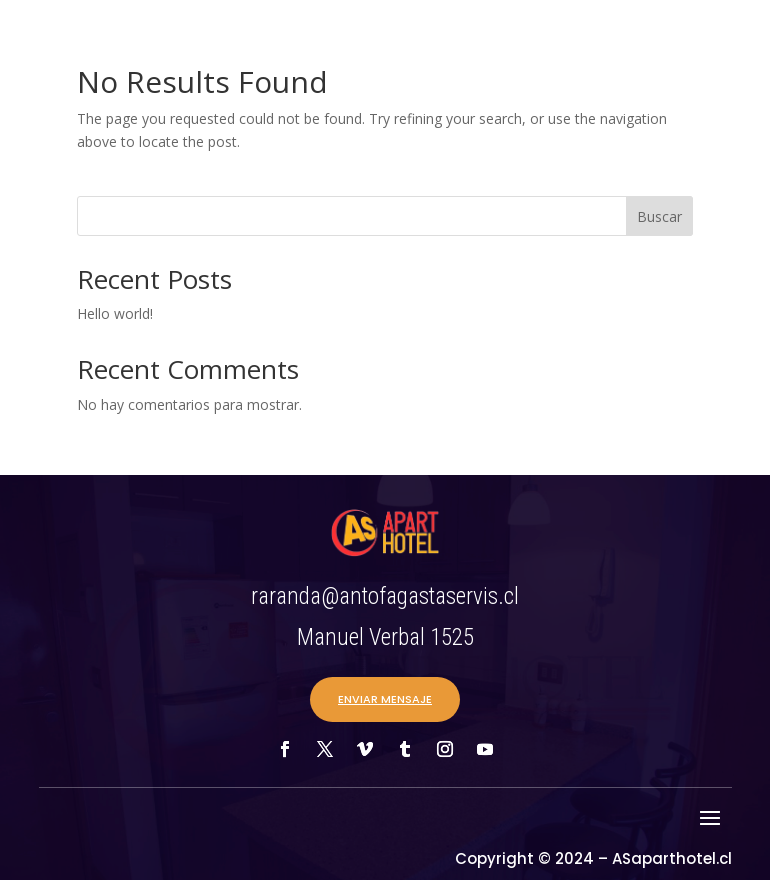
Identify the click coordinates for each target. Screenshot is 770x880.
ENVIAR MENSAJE (385, 699)
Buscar (659, 216)
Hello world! (115, 313)
